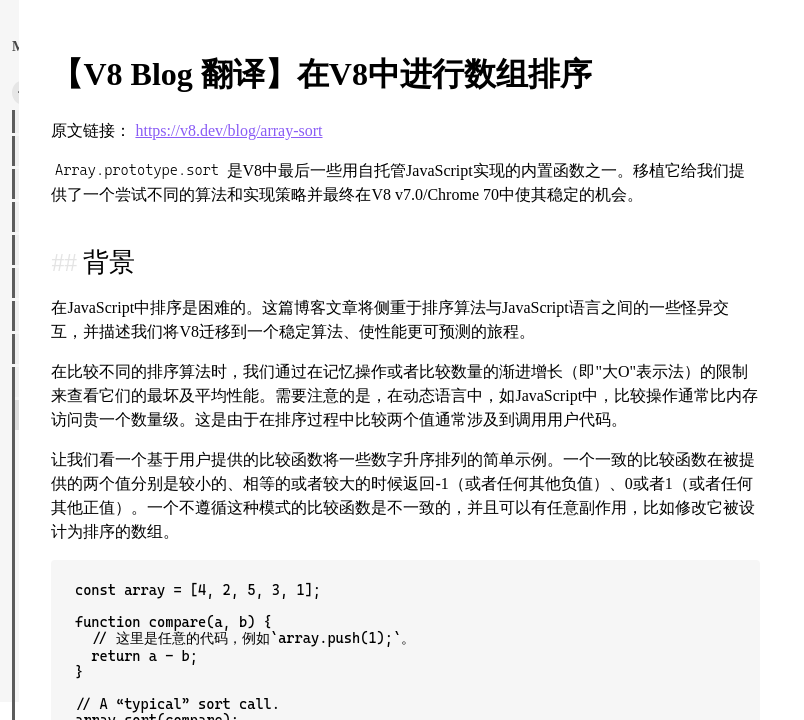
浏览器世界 (54, 151)
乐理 (35, 118)
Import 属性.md (73, 580)
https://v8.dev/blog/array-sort (492, 174)
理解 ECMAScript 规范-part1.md (119, 481)
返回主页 (88, 46)
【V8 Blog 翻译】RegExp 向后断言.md (138, 448)
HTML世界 (53, 349)
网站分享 (48, 283)
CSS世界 (46, 316)
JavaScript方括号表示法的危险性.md (133, 613)
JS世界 (41, 382)
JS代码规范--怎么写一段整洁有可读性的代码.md (151, 679)
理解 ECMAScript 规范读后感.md (123, 547)
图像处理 (48, 250)
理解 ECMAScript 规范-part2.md (119, 514)
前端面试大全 (61, 184)
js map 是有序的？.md (92, 646)
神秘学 (41, 217)
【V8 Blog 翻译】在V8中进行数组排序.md (150, 415)
